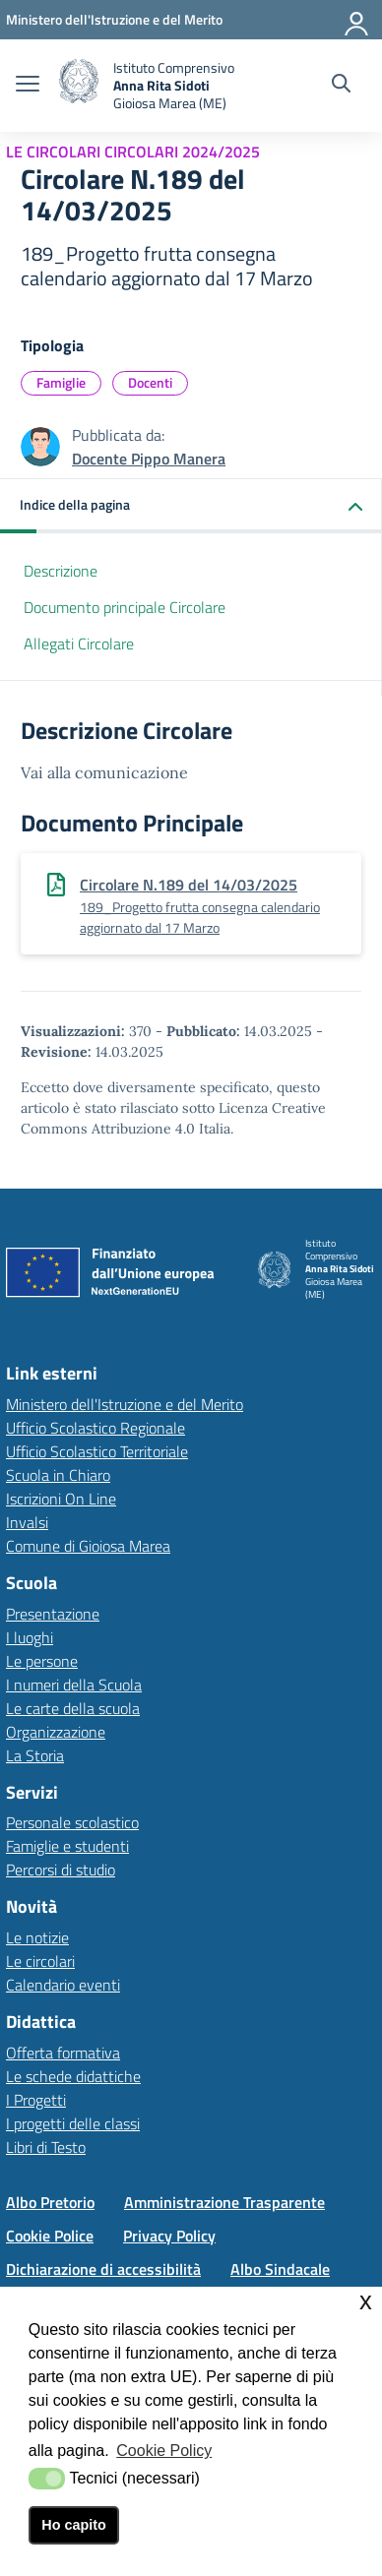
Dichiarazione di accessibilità (103, 2269)
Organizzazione (55, 1732)
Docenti (150, 382)
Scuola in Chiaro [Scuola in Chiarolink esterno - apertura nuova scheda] (58, 1475)
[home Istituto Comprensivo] (146, 85)
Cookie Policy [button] (164, 2450)
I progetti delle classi (73, 2123)
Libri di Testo (46, 2147)
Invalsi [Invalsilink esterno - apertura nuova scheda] (27, 1522)
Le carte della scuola (73, 1708)
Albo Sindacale (280, 2269)
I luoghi (29, 1637)
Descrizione (60, 571)
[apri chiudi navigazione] (27, 85)
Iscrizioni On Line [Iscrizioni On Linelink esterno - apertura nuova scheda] (61, 1498)
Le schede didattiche (73, 2076)
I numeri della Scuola (74, 1684)
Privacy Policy (169, 2235)
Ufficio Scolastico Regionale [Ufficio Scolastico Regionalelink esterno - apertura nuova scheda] (95, 1428)
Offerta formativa (63, 2052)
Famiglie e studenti (67, 1846)
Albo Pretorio (50, 2202)
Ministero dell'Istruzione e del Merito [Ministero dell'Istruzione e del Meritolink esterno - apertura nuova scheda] (124, 1404)
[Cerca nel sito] (341, 85)
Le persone (42, 1661)
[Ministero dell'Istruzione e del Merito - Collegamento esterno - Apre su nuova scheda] (114, 19)
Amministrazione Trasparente (224, 2202)
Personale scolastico (72, 1822)
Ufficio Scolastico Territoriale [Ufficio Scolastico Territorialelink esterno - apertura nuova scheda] (97, 1451)
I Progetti (36, 2100)
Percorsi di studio (60, 1869)
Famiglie (61, 382)
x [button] (365, 2301)
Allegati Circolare (79, 643)
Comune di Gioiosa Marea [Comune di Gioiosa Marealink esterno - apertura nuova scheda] (88, 1546)
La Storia (35, 1755)
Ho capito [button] (73, 2525)
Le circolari (40, 1961)
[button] (191, 506)
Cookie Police (50, 2235)
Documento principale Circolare (124, 607)
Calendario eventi (63, 1984)
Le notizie (37, 1937)
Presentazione (52, 1613)
